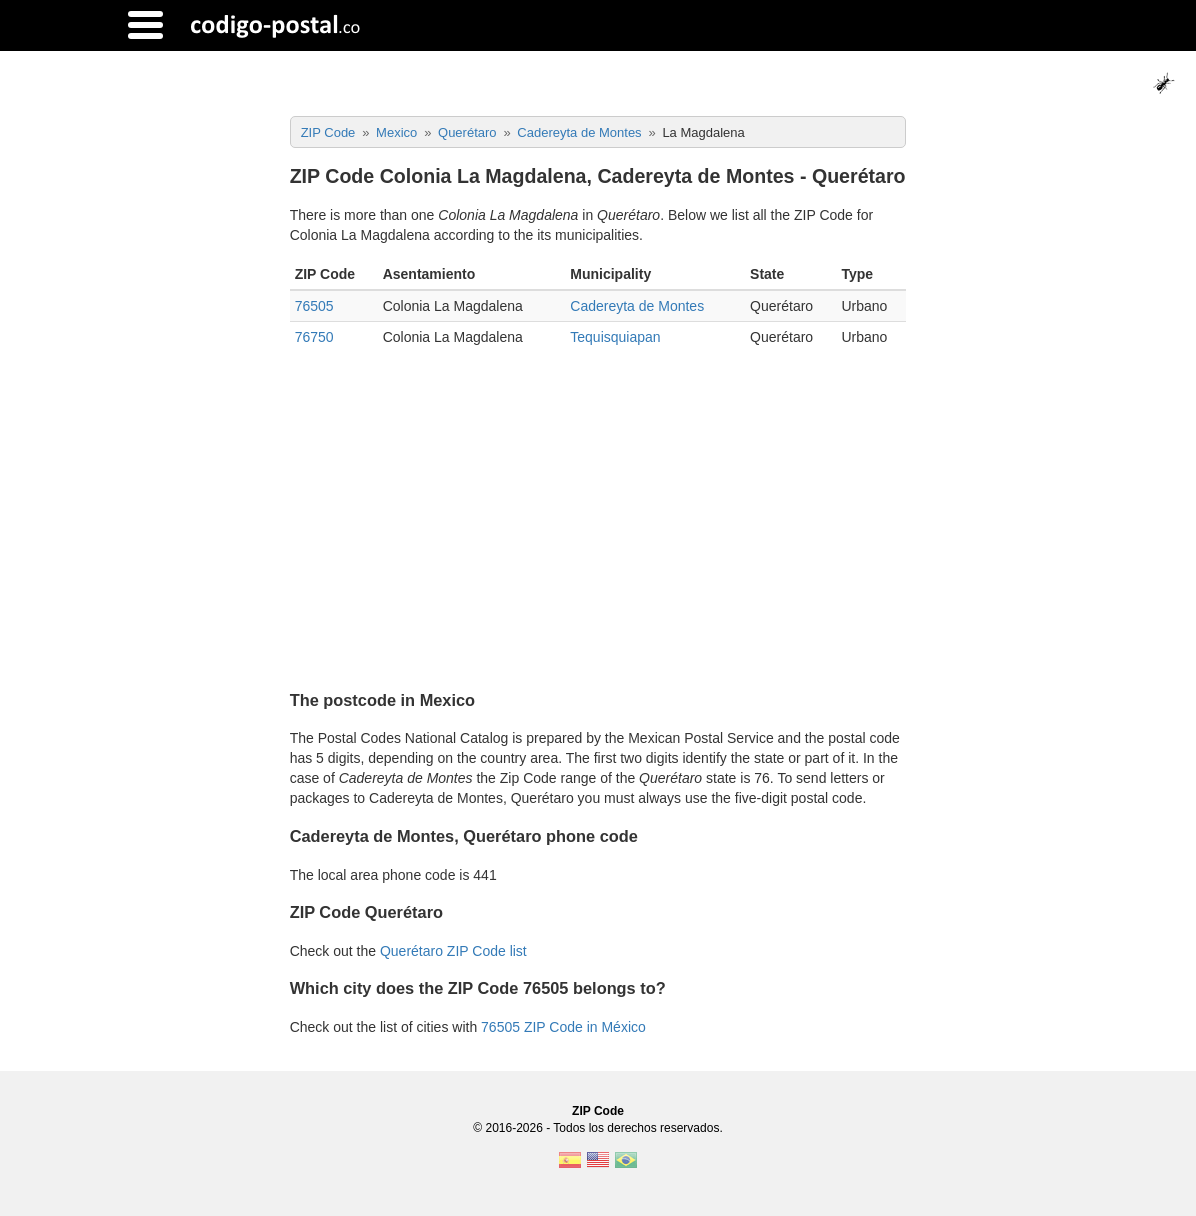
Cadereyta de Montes (637, 306)
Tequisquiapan (615, 337)
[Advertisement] (598, 512)
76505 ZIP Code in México (563, 1027)
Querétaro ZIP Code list (453, 951)
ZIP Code (598, 1111)
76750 (314, 337)
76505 (314, 306)
